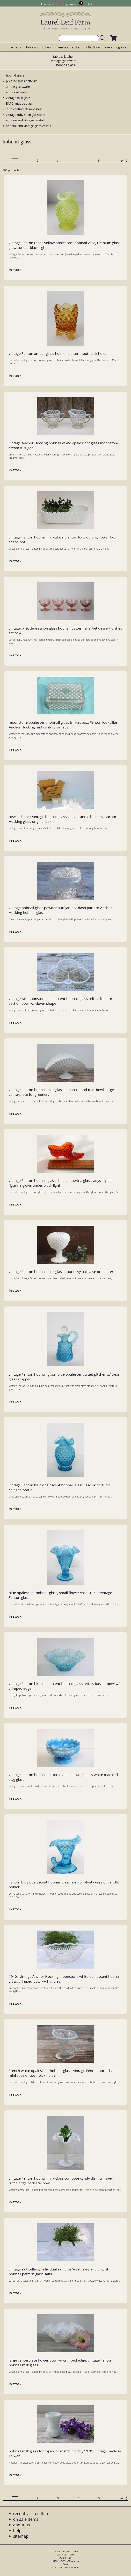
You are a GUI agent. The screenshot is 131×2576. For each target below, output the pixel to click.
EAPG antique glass (19, 103)
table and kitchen (38, 47)
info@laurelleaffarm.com (65, 2566)
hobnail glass (15, 75)
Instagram (66, 4)
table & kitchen (64, 56)
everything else (115, 47)
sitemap (20, 2536)
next (121, 160)
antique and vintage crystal (25, 120)
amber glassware (18, 87)
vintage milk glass (18, 98)
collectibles (92, 47)
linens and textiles (68, 47)
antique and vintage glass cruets (28, 126)
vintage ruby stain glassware (25, 115)
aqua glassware (17, 92)
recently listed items (32, 2513)
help (17, 2530)
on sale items (25, 2519)
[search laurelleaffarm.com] (103, 38)
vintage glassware (63, 61)
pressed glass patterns (21, 81)
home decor (13, 47)
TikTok (88, 4)
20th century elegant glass (24, 109)
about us (21, 2525)
